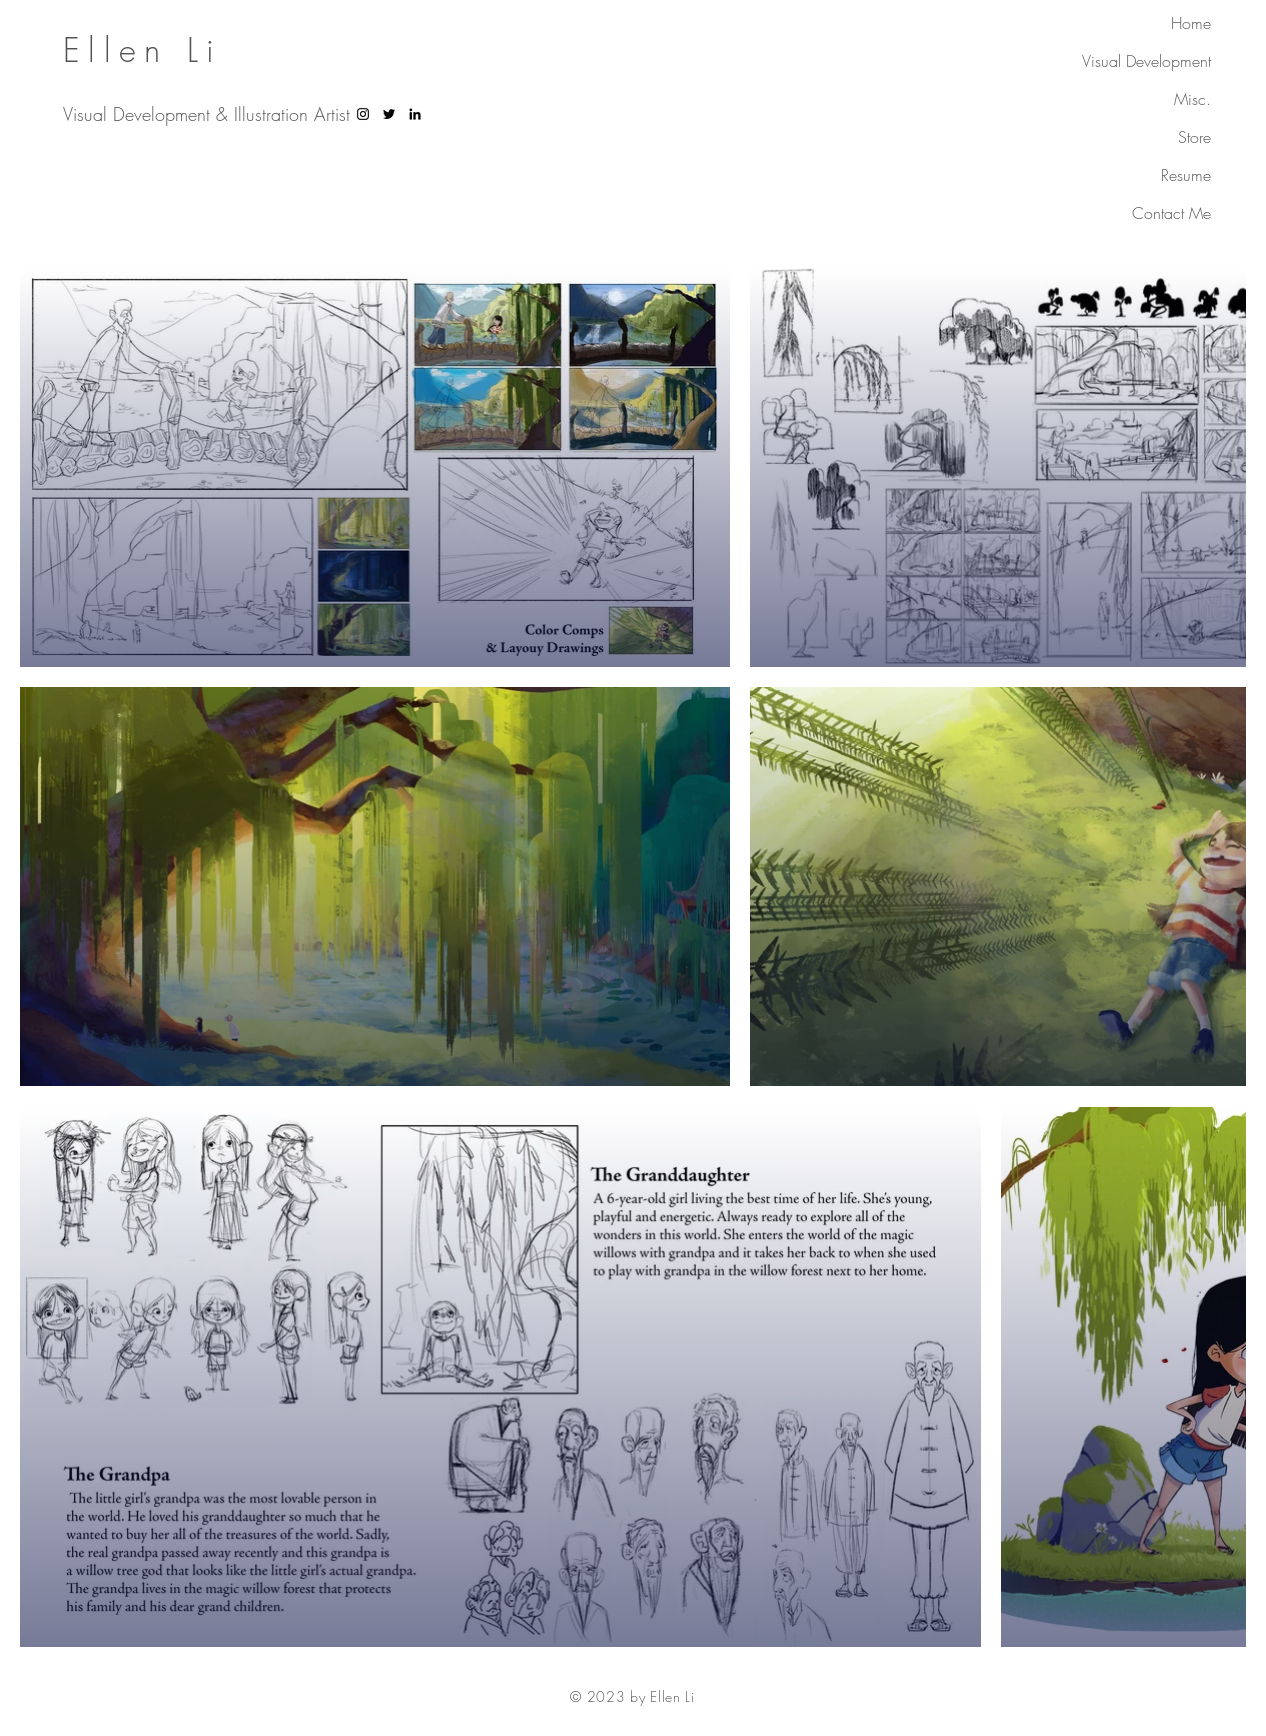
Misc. (1192, 99)
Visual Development (1146, 61)
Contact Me (1171, 213)
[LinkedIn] (415, 114)
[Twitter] (389, 114)
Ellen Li (142, 50)
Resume (1186, 175)
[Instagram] (363, 114)
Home (1191, 23)
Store (1194, 137)
